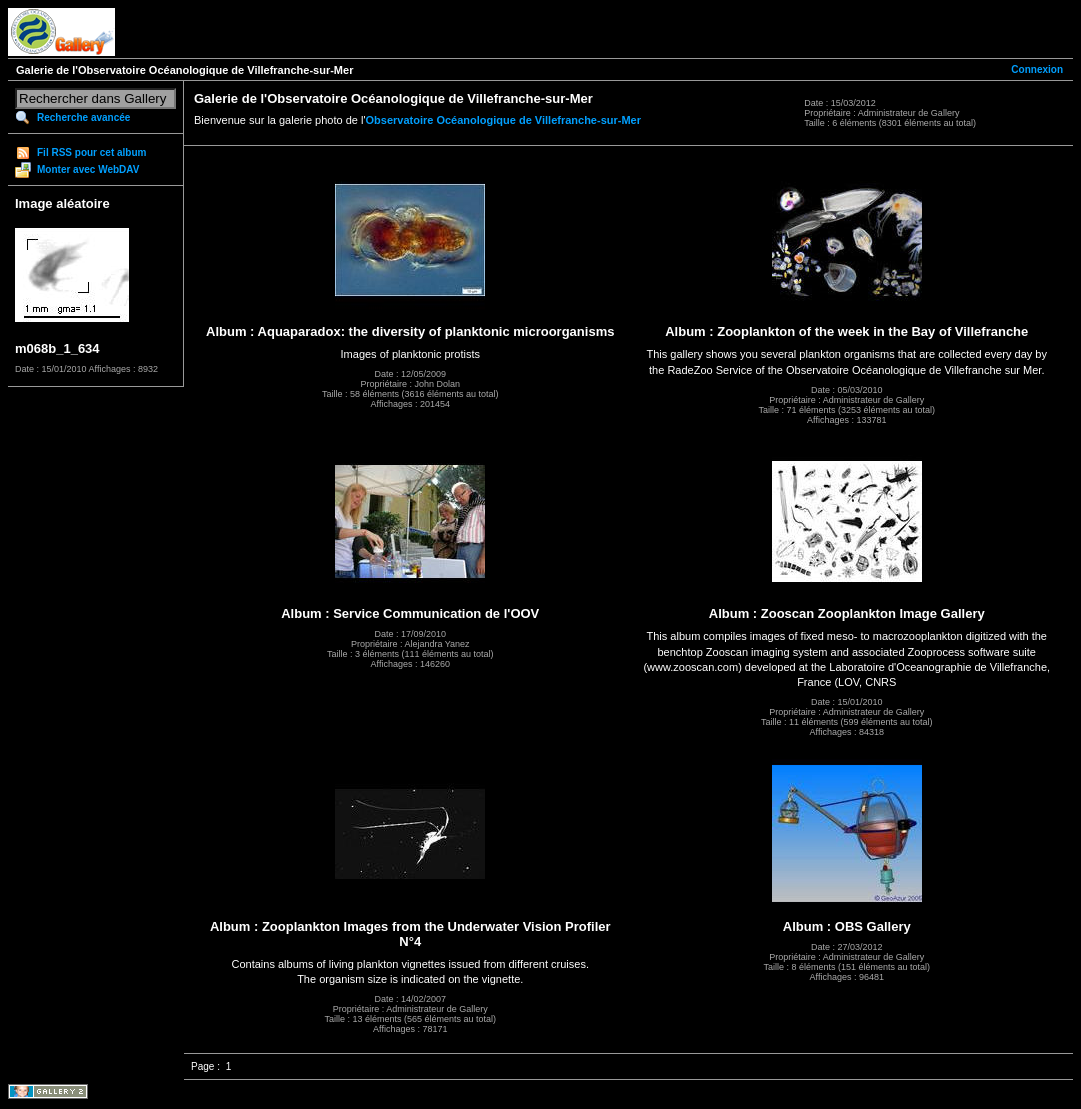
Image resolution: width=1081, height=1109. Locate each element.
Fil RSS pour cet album (91, 152)
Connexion (1037, 69)
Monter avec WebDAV (88, 169)
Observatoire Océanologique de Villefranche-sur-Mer (504, 120)
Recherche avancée (83, 117)
